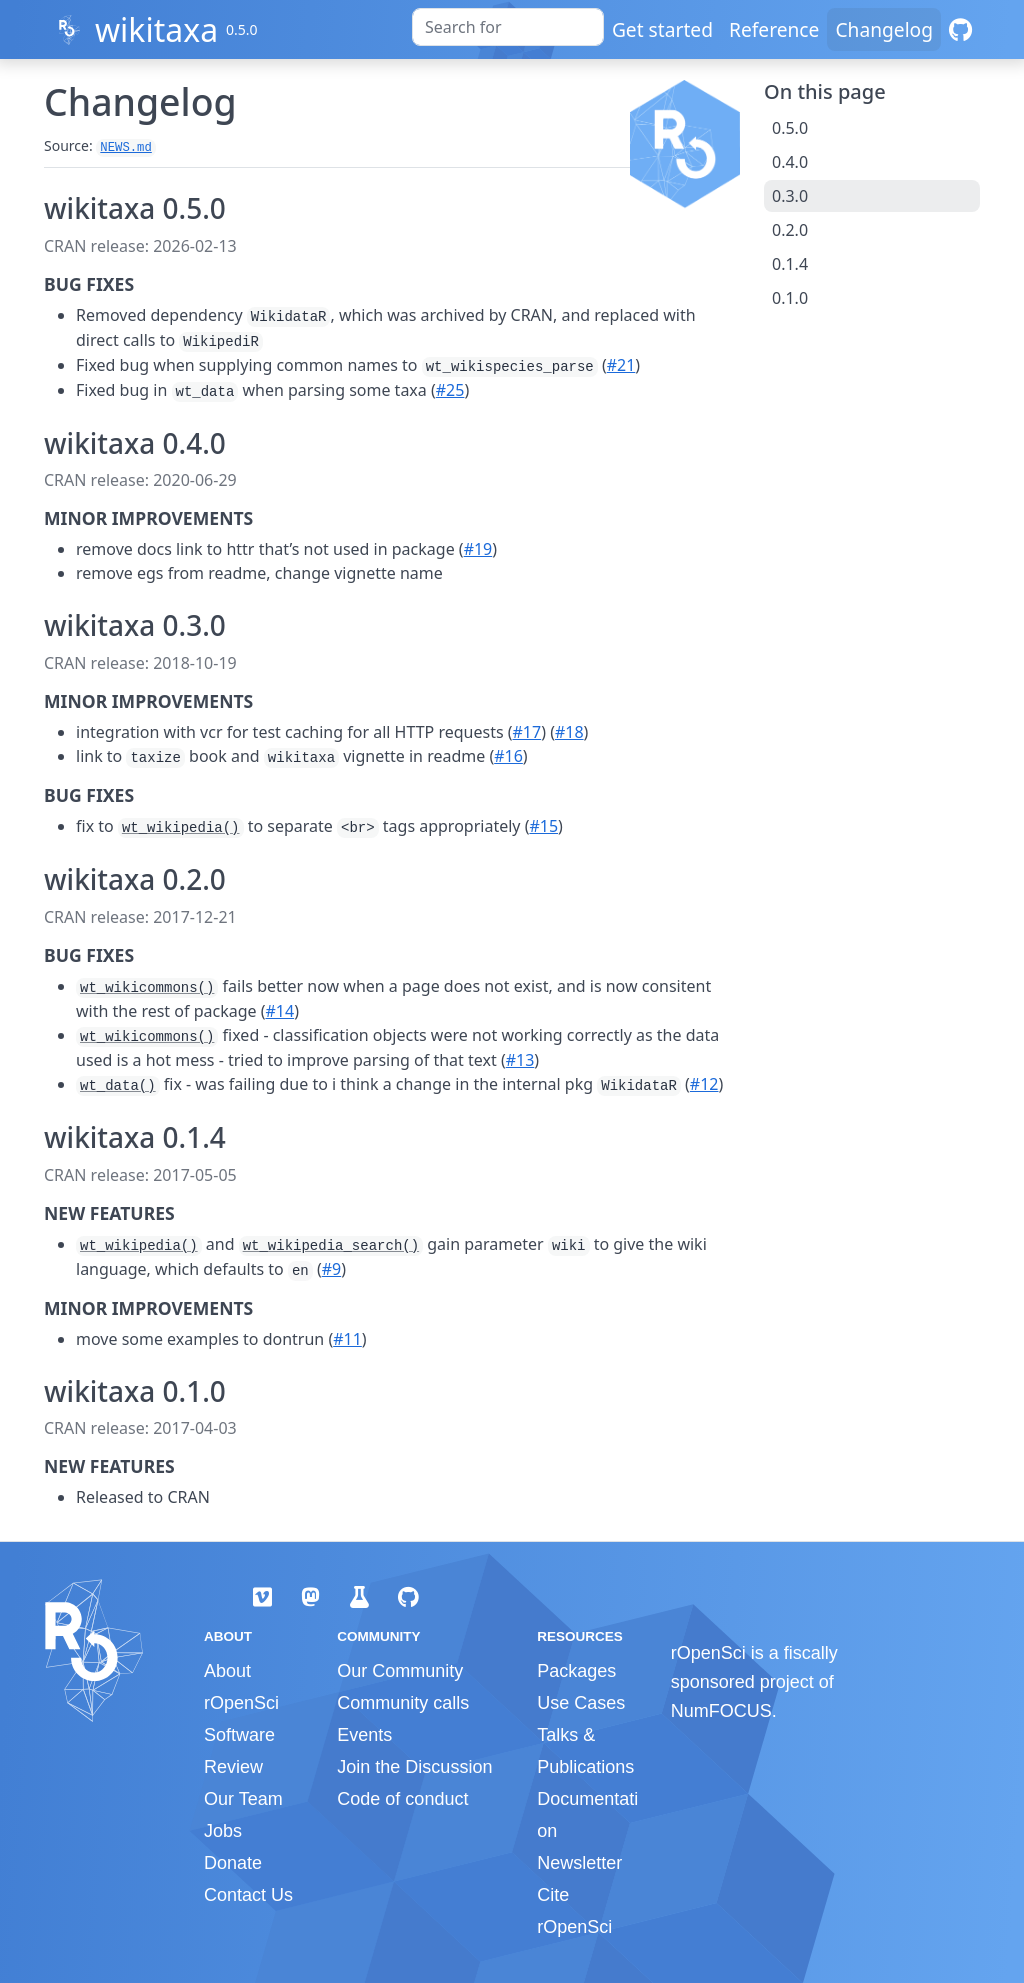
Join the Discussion (414, 1767)
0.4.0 (790, 162)
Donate (233, 1863)
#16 (508, 756)
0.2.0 (790, 230)
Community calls (403, 1703)
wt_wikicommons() (147, 988)
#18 (569, 732)
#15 (543, 826)
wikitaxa (156, 29)
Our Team (243, 1799)
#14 (279, 1011)
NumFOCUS (721, 1711)
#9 (332, 1269)
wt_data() (118, 1086)
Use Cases (581, 1703)
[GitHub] (960, 29)
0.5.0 (790, 128)
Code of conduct (402, 1799)
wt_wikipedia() (181, 828)
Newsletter (579, 1863)
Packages (576, 1671)
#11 (347, 1339)
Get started (662, 29)
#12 (704, 1084)
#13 (520, 1060)
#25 (450, 390)
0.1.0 (790, 298)
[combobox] (508, 27)
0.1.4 (790, 264)
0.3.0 (790, 196)
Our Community (400, 1671)
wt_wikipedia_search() (331, 1246)
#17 (527, 732)
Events (364, 1735)
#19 (478, 549)
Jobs (223, 1831)
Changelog (884, 29)
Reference (774, 29)
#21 (621, 365)
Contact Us (248, 1895)
